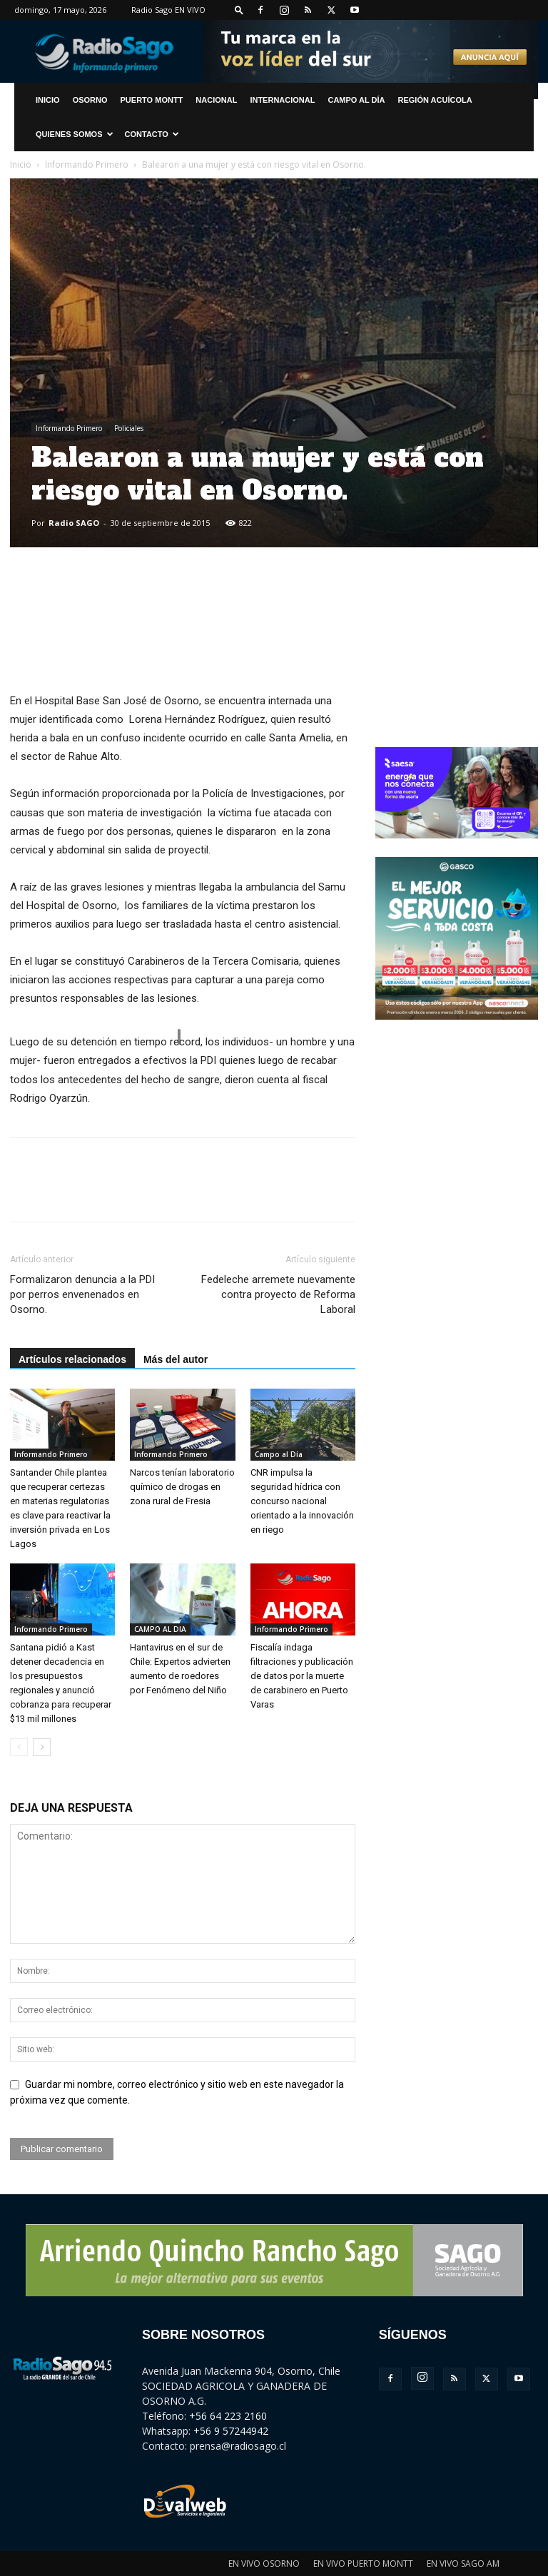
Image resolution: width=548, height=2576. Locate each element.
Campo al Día (356, 100)
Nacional (216, 100)
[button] (239, 9)
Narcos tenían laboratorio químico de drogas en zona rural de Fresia (182, 1486)
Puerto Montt (152, 100)
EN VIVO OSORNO (264, 2563)
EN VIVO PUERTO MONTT (363, 2563)
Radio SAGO (74, 522)
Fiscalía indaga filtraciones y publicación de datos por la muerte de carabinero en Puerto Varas (301, 1676)
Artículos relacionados (72, 1359)
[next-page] (42, 1747)
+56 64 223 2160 (228, 2416)
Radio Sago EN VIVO (168, 9)
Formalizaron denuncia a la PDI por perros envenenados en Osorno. (82, 1294)
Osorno (90, 100)
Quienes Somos (74, 134)
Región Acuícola (435, 100)
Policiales (128, 428)
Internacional (282, 100)
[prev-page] (19, 1747)
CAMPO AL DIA (160, 1629)
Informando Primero (86, 164)
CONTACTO (152, 134)
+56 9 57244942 (230, 2431)
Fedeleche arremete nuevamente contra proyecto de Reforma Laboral (278, 1294)
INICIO (48, 100)
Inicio (20, 164)
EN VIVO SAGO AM (463, 2563)
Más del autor (175, 1359)
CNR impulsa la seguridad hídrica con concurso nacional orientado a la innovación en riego (302, 1501)
